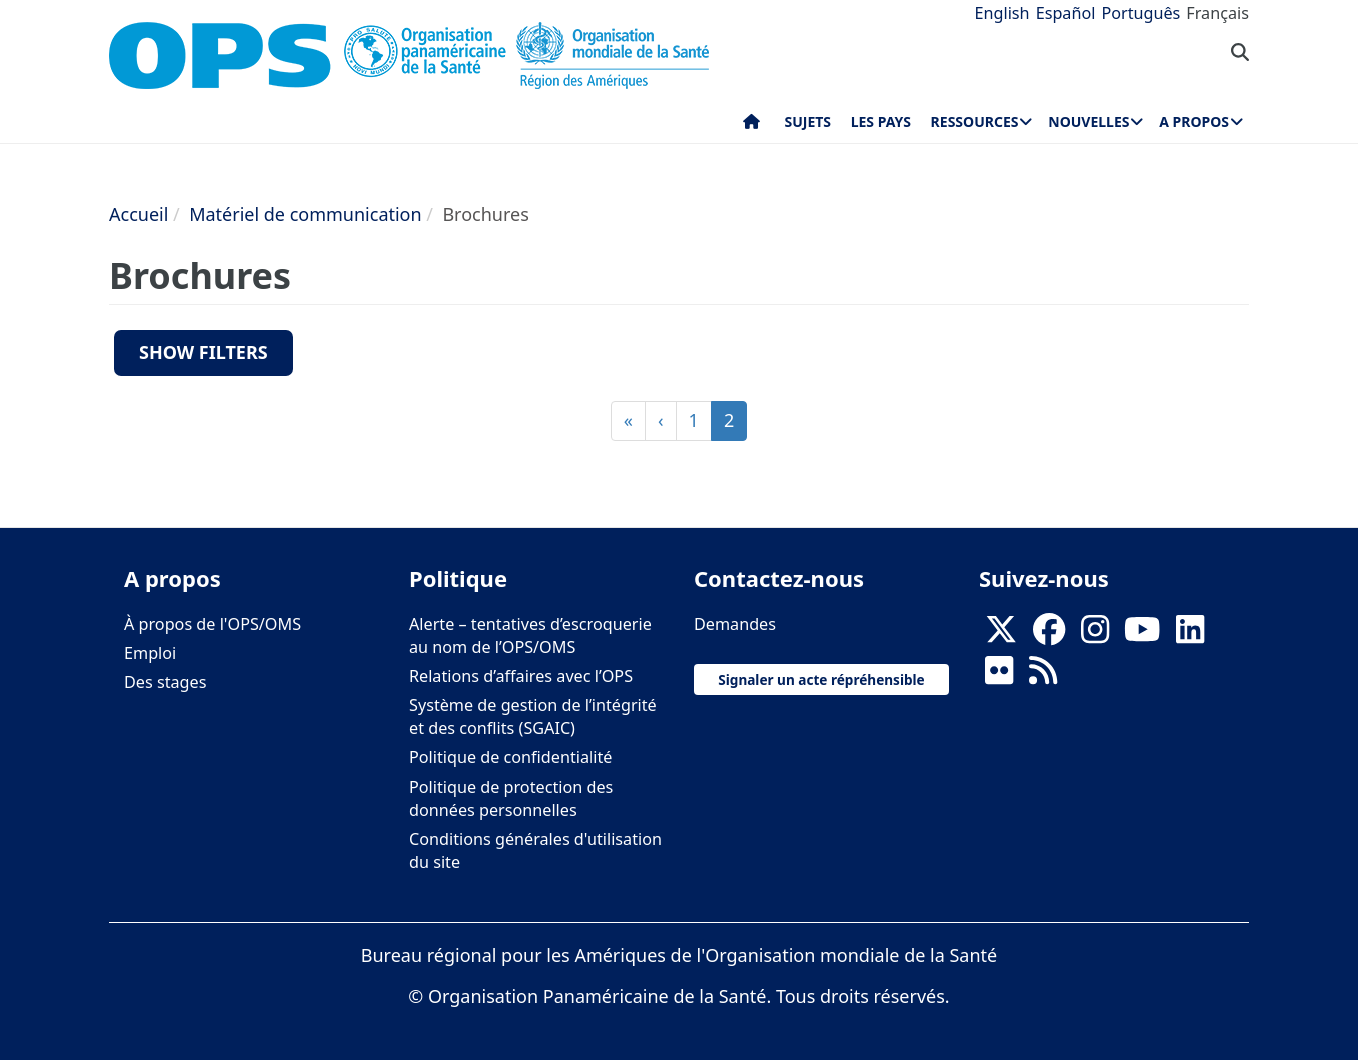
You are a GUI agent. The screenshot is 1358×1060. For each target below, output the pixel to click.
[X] (1001, 635)
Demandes (735, 624)
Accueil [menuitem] (751, 126)
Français (1217, 13)
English (1002, 13)
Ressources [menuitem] (975, 121)
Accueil (138, 214)
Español (1066, 13)
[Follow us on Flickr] (999, 676)
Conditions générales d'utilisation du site (535, 850)
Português (1140, 13)
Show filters (203, 352)
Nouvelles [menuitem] (1088, 121)
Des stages (165, 682)
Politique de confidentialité (510, 757)
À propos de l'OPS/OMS (212, 624)
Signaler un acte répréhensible (821, 679)
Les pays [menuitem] (881, 121)
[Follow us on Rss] (1043, 676)
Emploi (150, 653)
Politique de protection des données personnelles (511, 798)
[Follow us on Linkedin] (1190, 635)
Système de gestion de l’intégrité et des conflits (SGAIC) (533, 716)
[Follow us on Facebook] (1049, 635)
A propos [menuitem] (1194, 121)
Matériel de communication (305, 214)
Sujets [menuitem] (808, 121)
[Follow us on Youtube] (1142, 635)
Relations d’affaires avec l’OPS (521, 676)
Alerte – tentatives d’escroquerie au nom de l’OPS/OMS (530, 635)
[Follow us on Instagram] (1095, 635)
